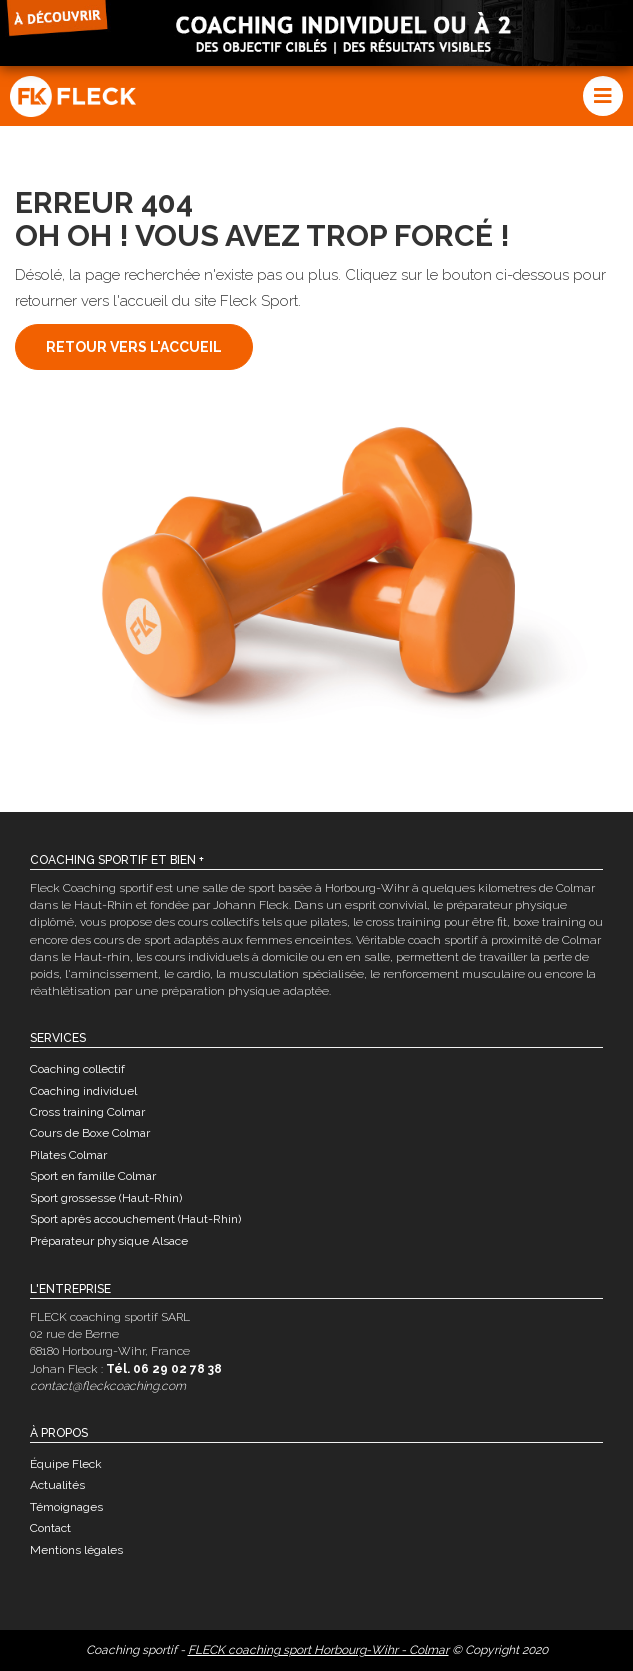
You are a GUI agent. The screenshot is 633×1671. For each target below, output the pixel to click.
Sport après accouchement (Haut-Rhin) (135, 1219)
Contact (50, 1528)
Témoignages (66, 1507)
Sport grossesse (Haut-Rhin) (106, 1198)
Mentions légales (76, 1550)
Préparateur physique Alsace (109, 1241)
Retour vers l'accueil (134, 347)
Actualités (57, 1485)
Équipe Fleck (66, 1464)
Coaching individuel (83, 1091)
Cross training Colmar (87, 1112)
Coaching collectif (77, 1069)
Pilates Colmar (68, 1155)
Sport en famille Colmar (93, 1176)
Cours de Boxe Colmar (90, 1133)
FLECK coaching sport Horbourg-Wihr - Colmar (318, 1650)
